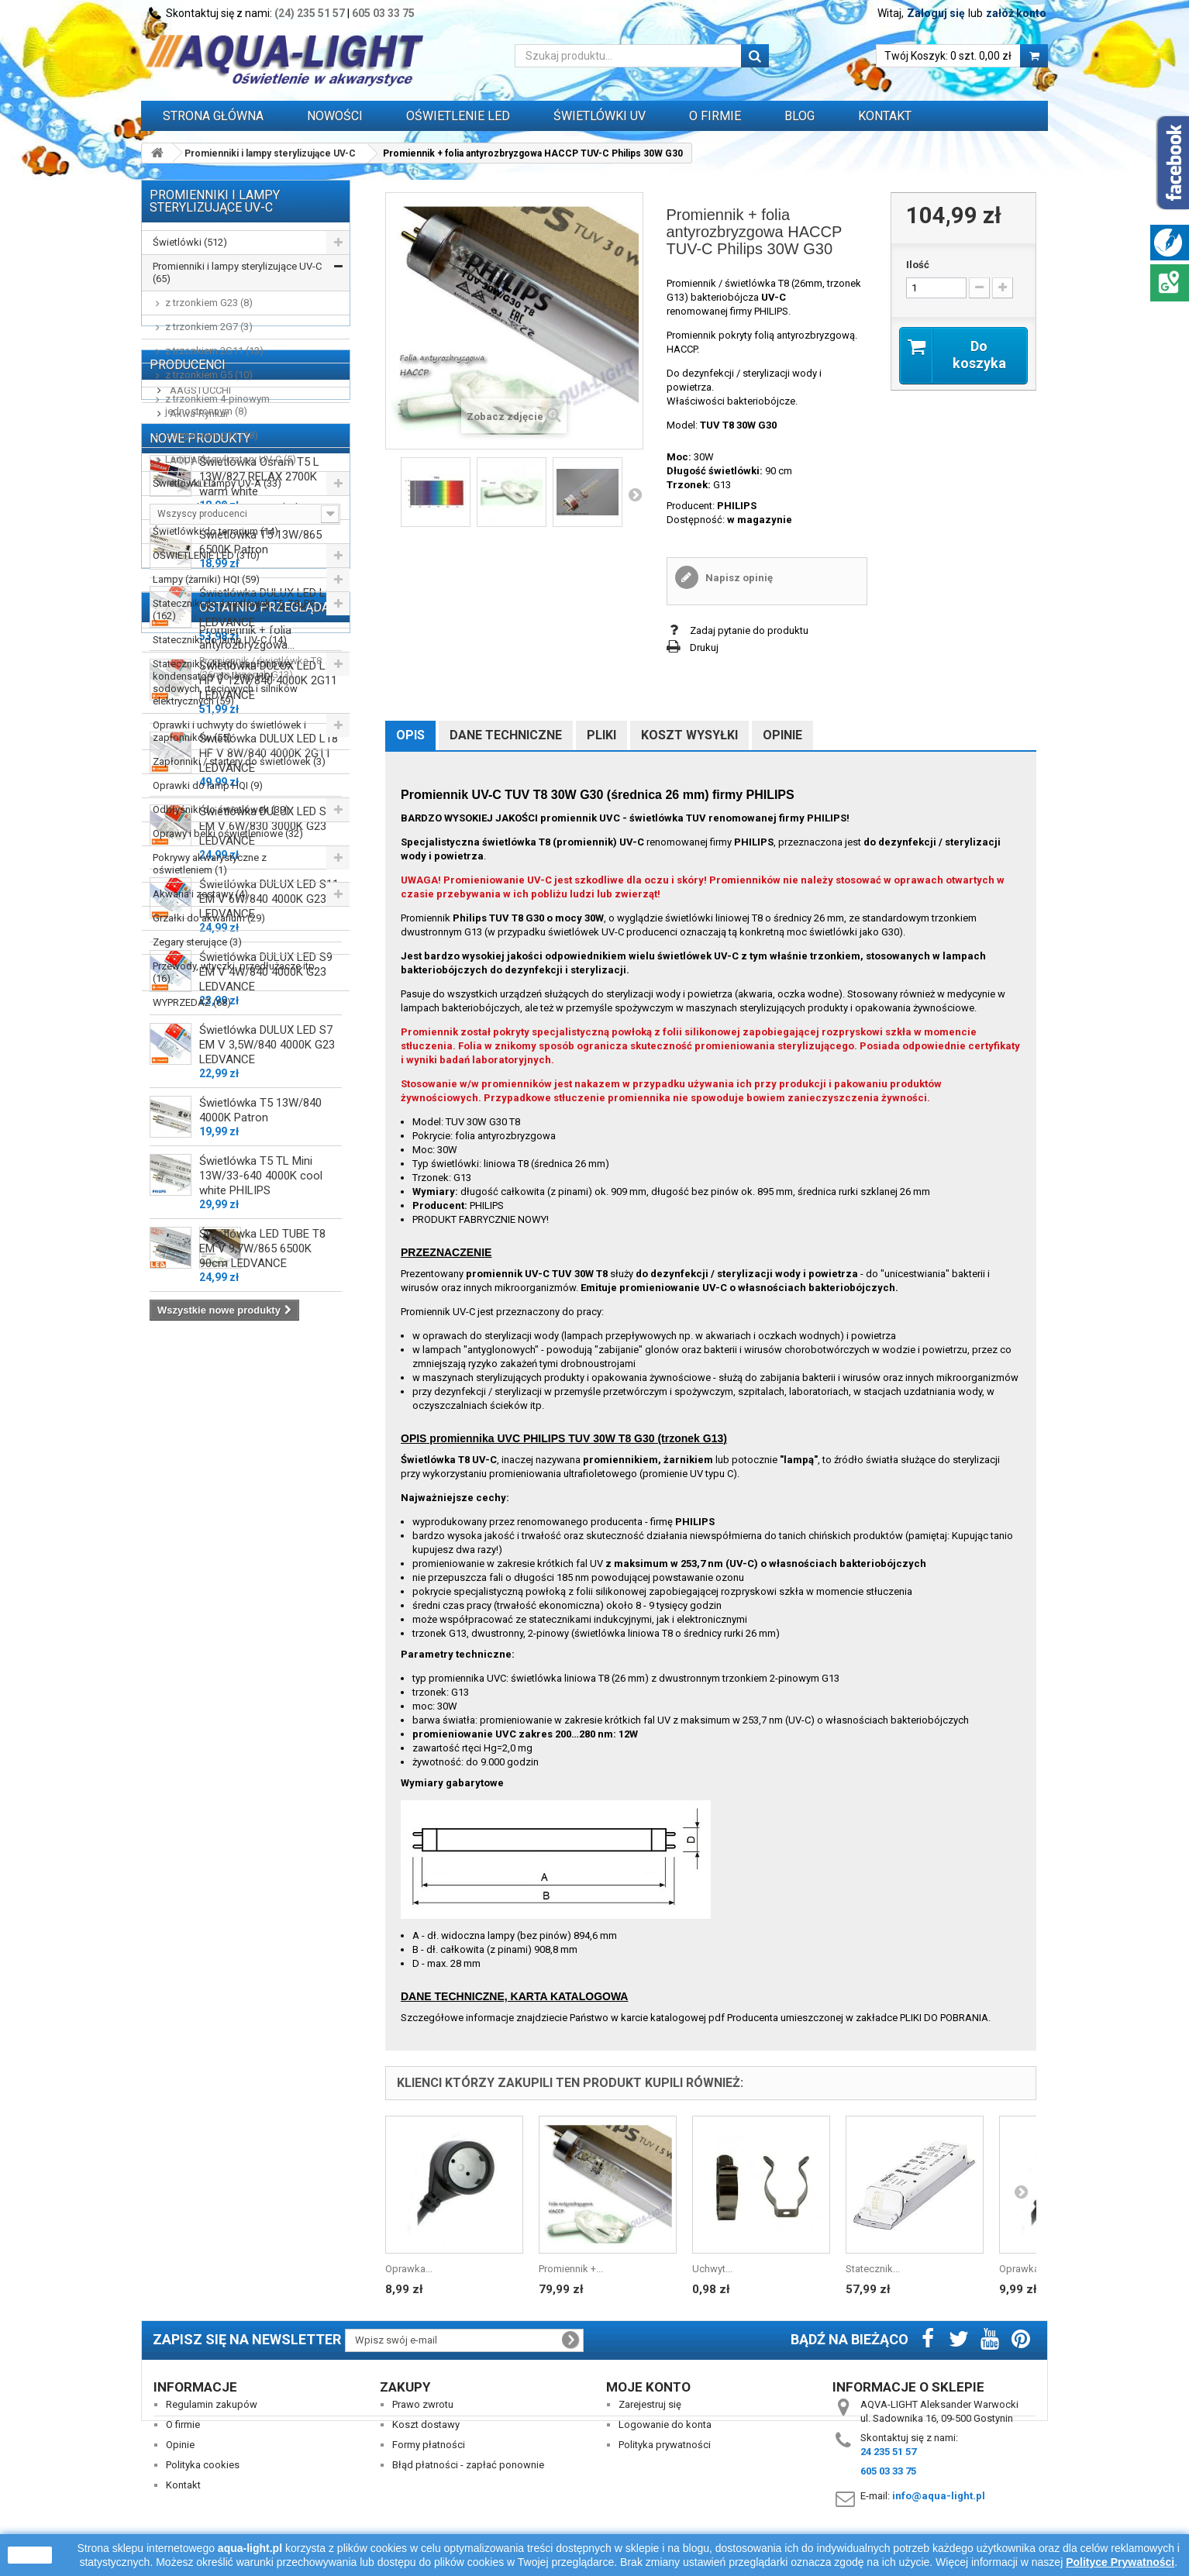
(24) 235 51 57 (309, 13)
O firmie (183, 2424)
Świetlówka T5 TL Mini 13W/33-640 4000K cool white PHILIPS (260, 2004)
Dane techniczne (506, 735)
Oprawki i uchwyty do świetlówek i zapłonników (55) (229, 731)
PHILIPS (736, 505)
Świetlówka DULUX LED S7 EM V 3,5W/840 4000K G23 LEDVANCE (267, 1873)
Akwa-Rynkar (198, 1102)
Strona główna (213, 115)
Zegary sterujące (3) (197, 942)
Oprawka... (409, 2269)
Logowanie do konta (665, 2424)
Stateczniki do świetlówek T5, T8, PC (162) (234, 610)
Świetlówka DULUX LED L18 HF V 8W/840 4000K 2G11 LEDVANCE (268, 1581)
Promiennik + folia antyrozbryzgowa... (247, 2233)
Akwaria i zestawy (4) (200, 894)
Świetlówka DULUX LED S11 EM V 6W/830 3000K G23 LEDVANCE (269, 1654)
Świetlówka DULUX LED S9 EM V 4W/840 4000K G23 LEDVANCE (266, 1800)
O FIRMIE (715, 115)
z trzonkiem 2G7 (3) (209, 326)
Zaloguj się (936, 13)
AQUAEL (188, 1149)
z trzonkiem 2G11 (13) (214, 350)
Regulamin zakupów (211, 2404)
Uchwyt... (712, 2269)
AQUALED (191, 1172)
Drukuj (704, 647)
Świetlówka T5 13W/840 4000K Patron (260, 1938)
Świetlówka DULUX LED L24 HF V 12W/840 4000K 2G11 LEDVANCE (268, 1509)
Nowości (335, 115)
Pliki (601, 735)
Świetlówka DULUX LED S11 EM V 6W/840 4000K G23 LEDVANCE (269, 1727)
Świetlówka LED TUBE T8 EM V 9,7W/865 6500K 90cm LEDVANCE (262, 2077)
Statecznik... (873, 2269)
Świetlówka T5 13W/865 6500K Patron (260, 1370)
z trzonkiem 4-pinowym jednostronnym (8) (217, 405)
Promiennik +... (571, 2269)
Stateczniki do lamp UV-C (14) (220, 640)
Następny (635, 494)
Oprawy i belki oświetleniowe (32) (228, 833)
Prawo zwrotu (422, 2404)
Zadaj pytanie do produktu (749, 630)
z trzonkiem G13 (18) (211, 435)
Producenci (188, 1053)
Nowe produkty (200, 1260)
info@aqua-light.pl (938, 2496)
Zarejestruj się (650, 2404)
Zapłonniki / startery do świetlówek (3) (239, 761)
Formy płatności (428, 2444)
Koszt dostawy (426, 2424)
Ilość (917, 264)
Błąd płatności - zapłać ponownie (468, 2465)
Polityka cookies (203, 2465)
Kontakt (885, 115)
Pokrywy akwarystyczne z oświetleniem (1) (210, 864)
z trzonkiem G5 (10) (209, 375)
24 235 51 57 (888, 2451)
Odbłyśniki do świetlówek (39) (221, 809)
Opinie (782, 735)
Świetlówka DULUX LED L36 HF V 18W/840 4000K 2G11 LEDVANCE (268, 1436)
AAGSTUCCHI (199, 1079)
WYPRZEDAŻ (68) (192, 1002)
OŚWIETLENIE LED (458, 115)
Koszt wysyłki (689, 735)
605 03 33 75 (383, 13)
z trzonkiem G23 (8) (209, 302)
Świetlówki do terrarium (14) (215, 531)
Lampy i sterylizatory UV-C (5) (230, 459)
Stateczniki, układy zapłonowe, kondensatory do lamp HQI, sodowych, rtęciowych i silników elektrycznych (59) (225, 682)
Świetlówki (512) (190, 242)
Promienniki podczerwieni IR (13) (226, 507)
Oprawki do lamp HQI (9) (208, 785)
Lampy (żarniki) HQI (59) (206, 579)
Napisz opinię (738, 578)
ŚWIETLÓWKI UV (599, 115)
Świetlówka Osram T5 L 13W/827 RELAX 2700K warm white (259, 1305)
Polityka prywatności (665, 2444)
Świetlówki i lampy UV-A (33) (217, 483)
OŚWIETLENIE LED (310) (206, 555)
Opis (410, 735)
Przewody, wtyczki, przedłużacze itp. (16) (235, 972)
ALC (177, 1125)
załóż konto (1016, 13)
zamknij (30, 2555)
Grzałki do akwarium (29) (209, 918)
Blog (799, 115)
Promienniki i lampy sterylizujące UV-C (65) (237, 272)
